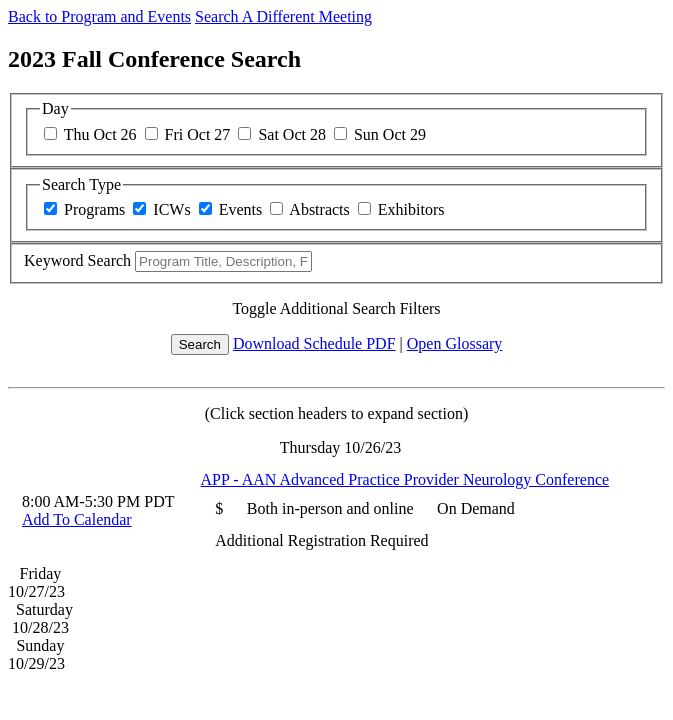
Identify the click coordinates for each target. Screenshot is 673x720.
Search (200, 344)
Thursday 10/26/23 (340, 447)
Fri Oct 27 (198, 134)
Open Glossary (455, 343)
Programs (94, 209)
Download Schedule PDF (314, 343)
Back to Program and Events (99, 16)
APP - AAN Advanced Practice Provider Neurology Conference (404, 479)
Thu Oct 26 (100, 134)
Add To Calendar (77, 519)
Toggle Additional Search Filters (336, 308)
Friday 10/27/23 (36, 582)
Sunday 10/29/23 (36, 654)
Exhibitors (411, 209)
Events (241, 209)
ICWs (171, 209)
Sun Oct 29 (390, 134)
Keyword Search (77, 260)
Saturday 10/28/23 (42, 618)
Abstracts (319, 209)
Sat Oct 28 (292, 134)
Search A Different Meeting (283, 16)
